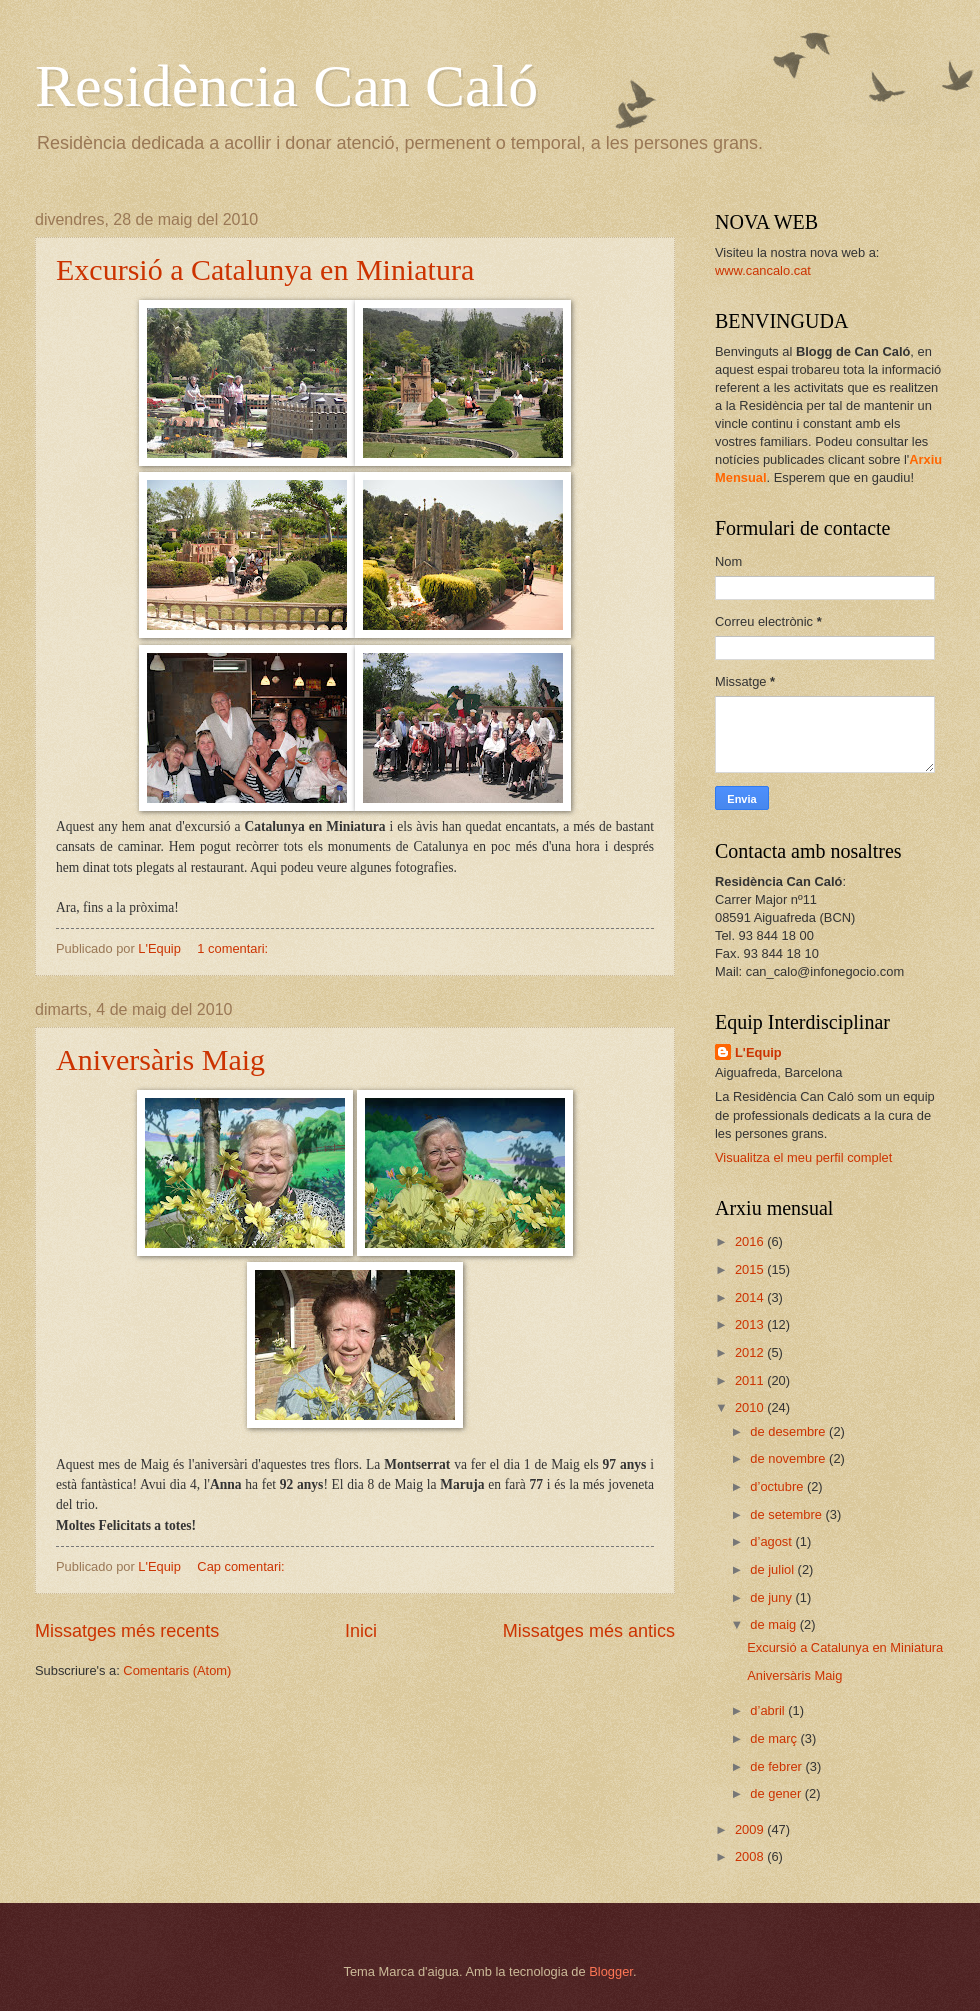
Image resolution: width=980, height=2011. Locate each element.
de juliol (773, 1569)
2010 (751, 1407)
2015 (751, 1269)
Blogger (611, 1971)
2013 (751, 1324)
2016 (751, 1241)
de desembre (789, 1431)
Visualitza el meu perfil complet (803, 1157)
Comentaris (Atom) (177, 1670)
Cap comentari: (242, 1566)
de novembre (789, 1458)
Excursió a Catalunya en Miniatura (265, 269)
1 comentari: (234, 948)
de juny (772, 1597)
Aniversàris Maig (160, 1059)
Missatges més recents (127, 1631)
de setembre (787, 1514)
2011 (751, 1380)
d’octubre (778, 1486)
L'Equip (758, 1052)
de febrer (777, 1766)
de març (775, 1738)
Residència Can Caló (286, 86)
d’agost (772, 1541)
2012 (751, 1352)
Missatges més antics (589, 1631)
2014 (751, 1297)
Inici (361, 1631)
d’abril (769, 1710)
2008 (751, 1856)
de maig (774, 1624)
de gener (777, 1793)
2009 (751, 1829)
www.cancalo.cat (763, 270)
